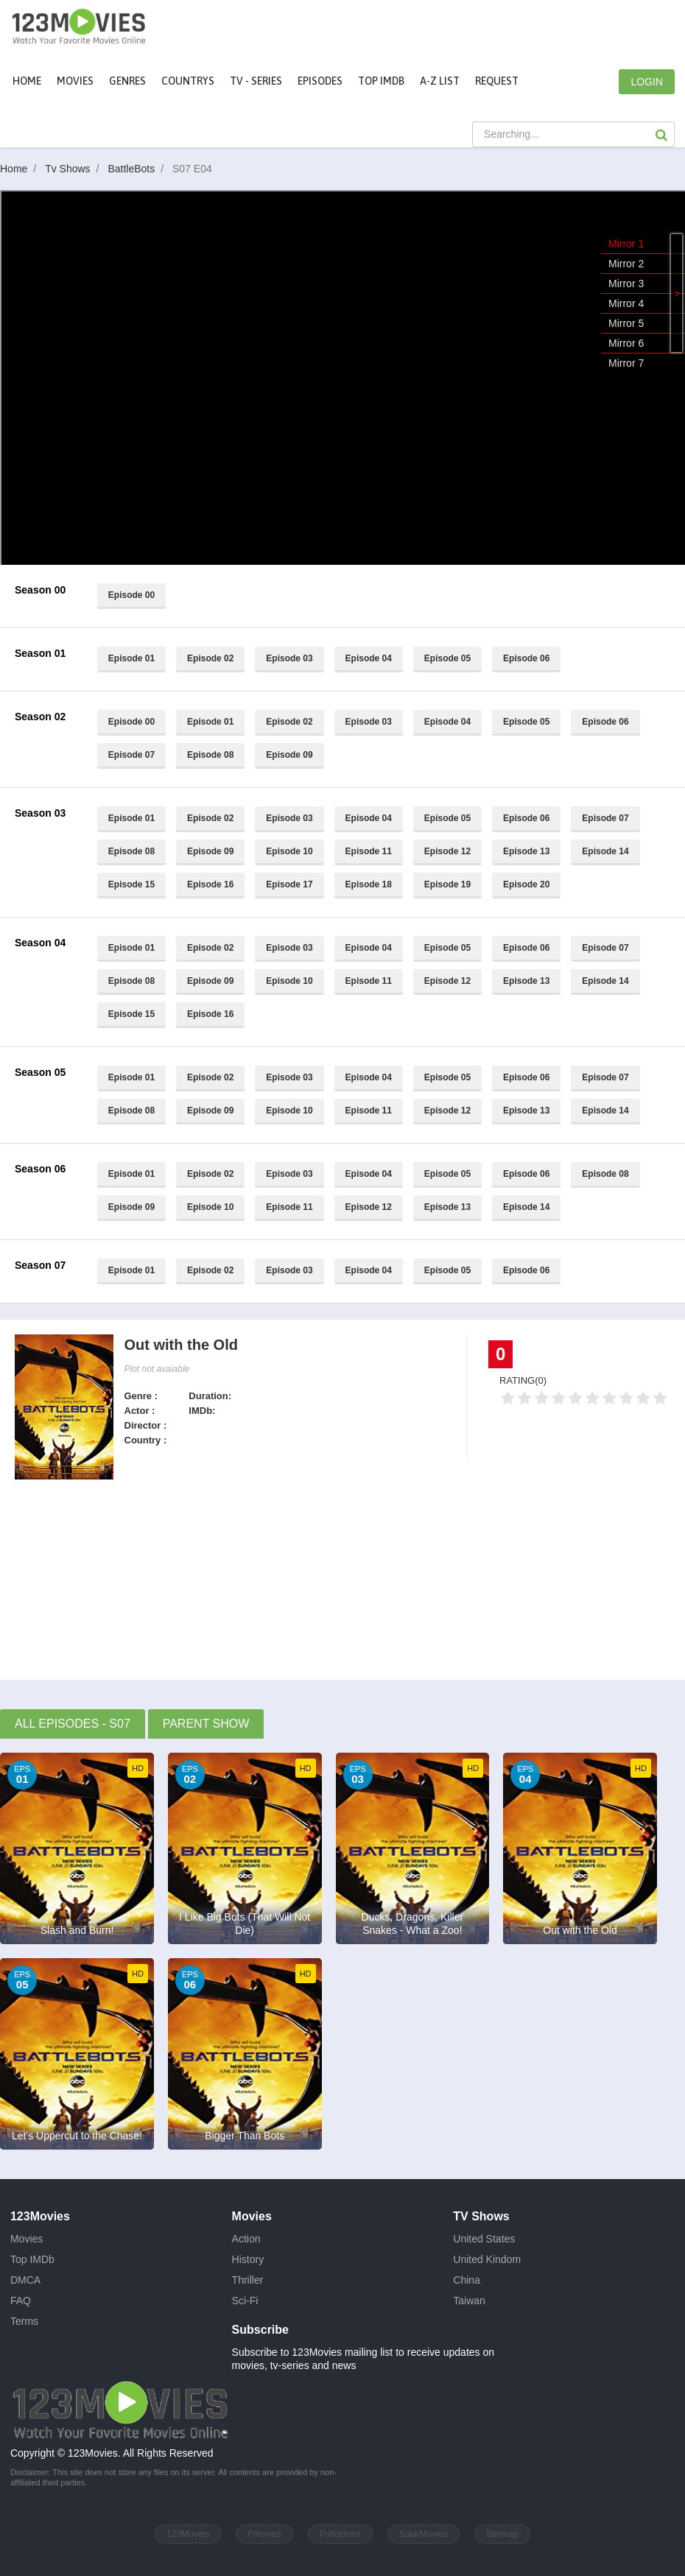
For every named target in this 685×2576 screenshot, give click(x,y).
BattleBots (138, 169)
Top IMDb (381, 81)
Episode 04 (368, 658)
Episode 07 (131, 755)
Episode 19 (447, 884)
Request (497, 81)
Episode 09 (289, 755)
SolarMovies (423, 2534)
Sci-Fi (245, 2300)
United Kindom (487, 2259)
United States (484, 2239)
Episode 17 (289, 884)
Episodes (320, 81)
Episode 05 (447, 658)
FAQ (20, 2300)
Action (246, 2239)
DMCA (25, 2280)
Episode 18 (368, 884)
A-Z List (440, 81)
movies (75, 81)
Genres (127, 81)
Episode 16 (210, 884)
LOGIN (646, 82)
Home (27, 81)
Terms (24, 2321)
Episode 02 (210, 658)
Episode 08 (210, 755)
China (466, 2280)
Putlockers (340, 2534)
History (248, 2259)
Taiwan (469, 2300)
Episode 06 (526, 658)
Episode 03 (289, 658)
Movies (26, 2239)
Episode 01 (131, 658)
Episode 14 (605, 851)
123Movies (187, 2534)
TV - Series (256, 81)
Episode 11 (368, 851)
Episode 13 (526, 851)
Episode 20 (526, 884)
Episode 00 (131, 595)
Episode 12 (447, 851)
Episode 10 (289, 851)
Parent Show (206, 1723)
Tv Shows (75, 169)
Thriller (248, 2280)
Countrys (187, 81)
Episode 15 (131, 884)
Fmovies (264, 2534)
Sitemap (502, 2534)
